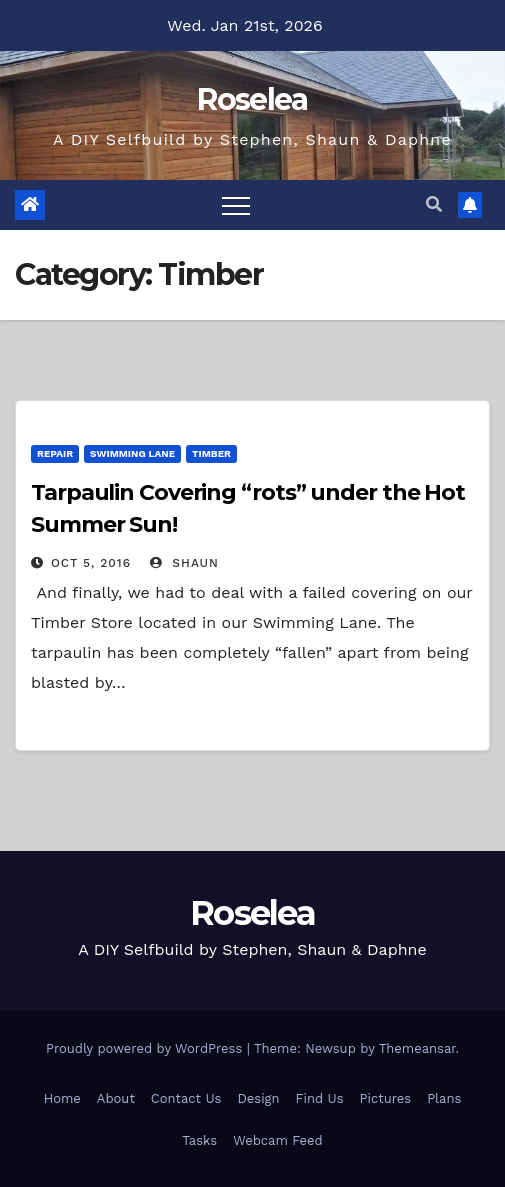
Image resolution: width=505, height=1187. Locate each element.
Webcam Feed (278, 1140)
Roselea (252, 99)
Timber (211, 453)
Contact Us (186, 1098)
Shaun (184, 563)
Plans (444, 1098)
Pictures (386, 1098)
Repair (55, 453)
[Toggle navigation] (236, 205)
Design (258, 1098)
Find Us (320, 1098)
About (116, 1098)
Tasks (199, 1140)
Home (62, 1098)
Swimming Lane (132, 453)
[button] (434, 204)
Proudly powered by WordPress (146, 1048)
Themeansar (417, 1048)
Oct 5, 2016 (91, 563)
